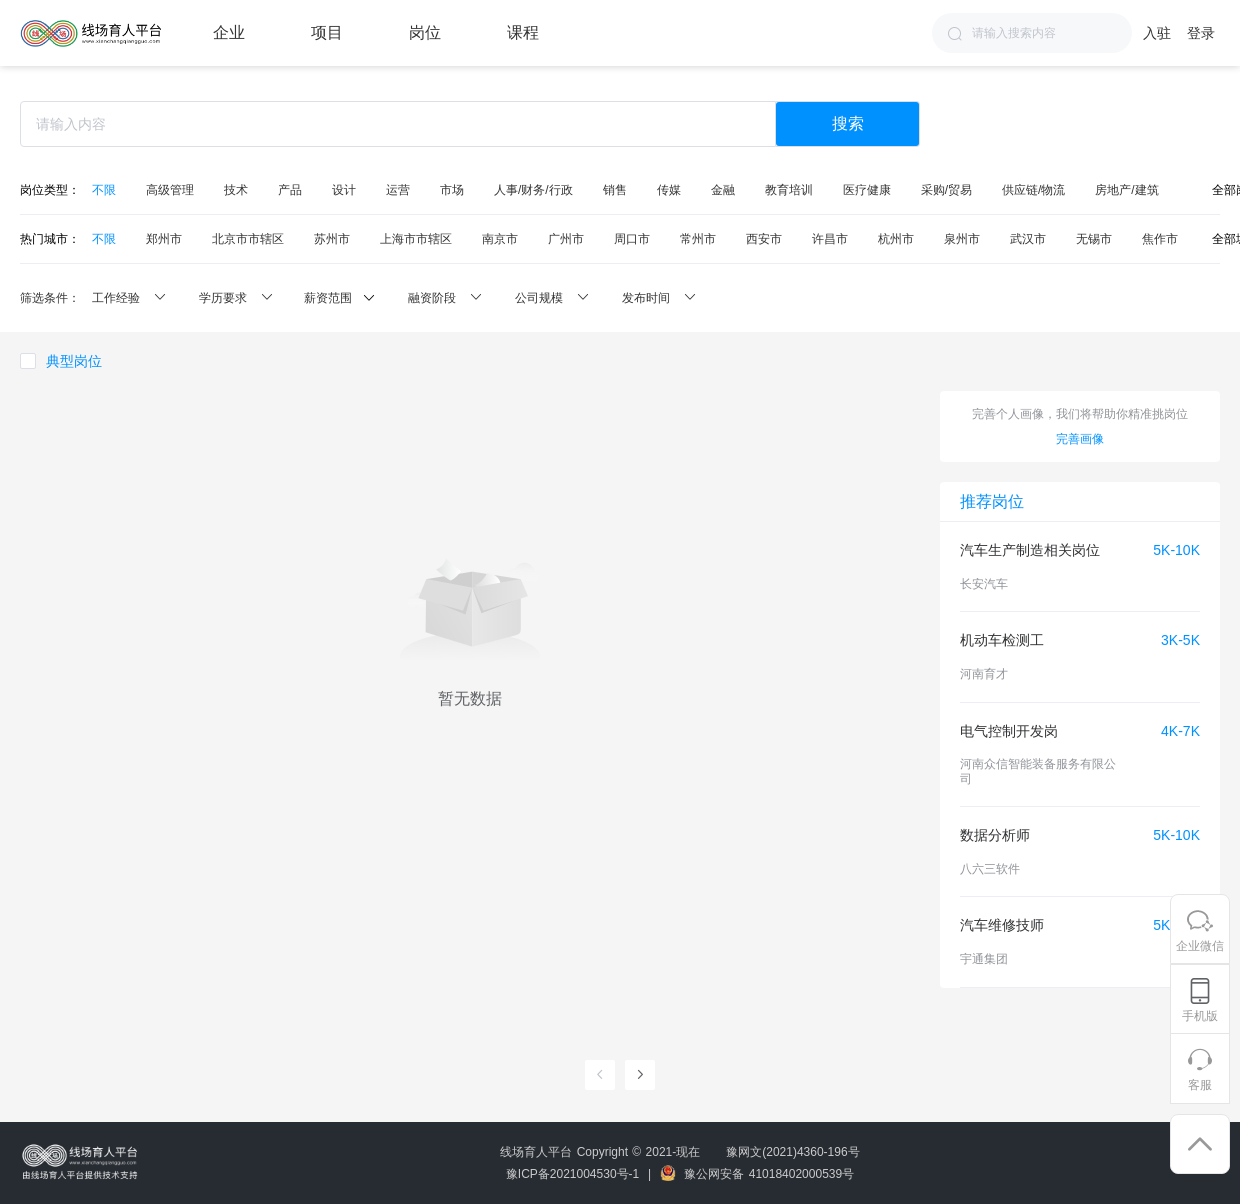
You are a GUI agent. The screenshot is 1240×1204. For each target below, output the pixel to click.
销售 (615, 190)
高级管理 (170, 190)
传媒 (669, 190)
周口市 (632, 239)
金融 (723, 190)
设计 (344, 190)
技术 (236, 190)
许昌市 (830, 239)
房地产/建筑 (1126, 190)
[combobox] (1032, 33)
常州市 (698, 239)
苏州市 (332, 239)
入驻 (1157, 33)
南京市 (500, 239)
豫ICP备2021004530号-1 (572, 1174)
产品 (290, 190)
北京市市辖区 (248, 239)
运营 (398, 190)
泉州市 (962, 239)
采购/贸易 (946, 190)
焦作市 (1160, 239)
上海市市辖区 (416, 239)
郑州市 (164, 239)
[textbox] (1032, 33)
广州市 (566, 239)
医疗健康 (867, 190)
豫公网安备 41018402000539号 (757, 1174)
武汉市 (1028, 239)
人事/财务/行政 (533, 190)
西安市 (764, 239)
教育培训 (789, 190)
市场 (452, 190)
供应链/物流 (1033, 190)
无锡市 (1094, 239)
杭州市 (896, 239)
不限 (104, 190)
